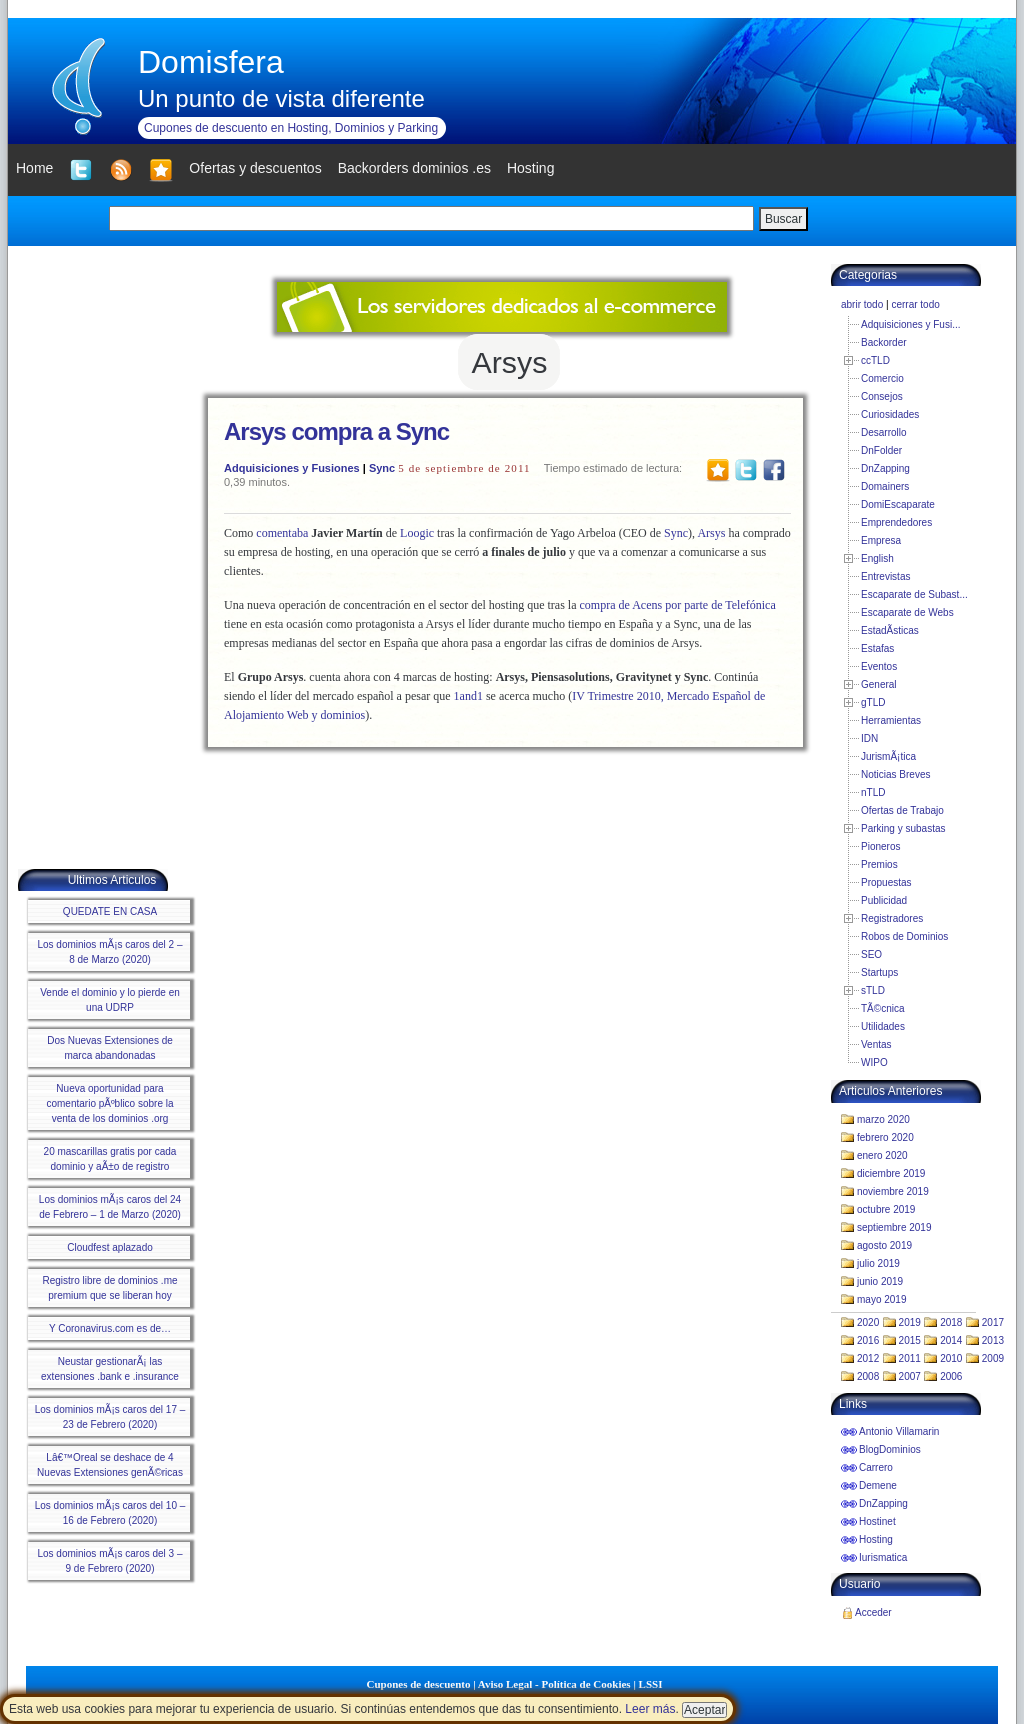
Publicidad (884, 900)
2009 (993, 1358)
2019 (910, 1322)
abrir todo (862, 304)
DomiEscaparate (898, 504)
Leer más (650, 1709)
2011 (910, 1358)
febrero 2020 (885, 1137)
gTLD (873, 702)
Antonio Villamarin (899, 1431)
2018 (951, 1322)
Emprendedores (896, 522)
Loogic (417, 533)
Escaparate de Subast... (914, 594)
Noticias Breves (895, 774)
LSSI (651, 1684)
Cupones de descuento (419, 1684)
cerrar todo (915, 304)
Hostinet (877, 1521)
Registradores (892, 918)
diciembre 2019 (891, 1173)
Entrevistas (885, 576)
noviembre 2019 (893, 1191)
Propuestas (886, 882)
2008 (868, 1376)
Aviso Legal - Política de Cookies (554, 1684)
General (879, 684)
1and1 (468, 696)
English (877, 558)
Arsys (711, 533)
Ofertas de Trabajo (902, 810)
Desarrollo (884, 432)
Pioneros (880, 846)
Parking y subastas (903, 828)
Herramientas (891, 720)
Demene (878, 1485)
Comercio (882, 378)
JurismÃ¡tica (888, 756)
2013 (993, 1340)
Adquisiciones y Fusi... (911, 324)
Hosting (876, 1539)
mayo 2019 (881, 1299)
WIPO (874, 1062)
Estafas (877, 648)
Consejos (882, 396)
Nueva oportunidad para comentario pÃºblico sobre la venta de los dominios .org (109, 1103)
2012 (868, 1358)
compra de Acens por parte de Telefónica (678, 605)
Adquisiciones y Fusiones (292, 468)
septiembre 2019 (894, 1227)
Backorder (884, 342)
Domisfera (211, 62)
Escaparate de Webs (907, 612)
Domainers (885, 486)
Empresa (881, 540)
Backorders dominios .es (414, 168)
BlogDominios (890, 1449)
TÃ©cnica (883, 1008)
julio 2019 (878, 1263)
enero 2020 (882, 1155)
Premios (879, 864)
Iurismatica (883, 1557)
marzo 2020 (883, 1119)
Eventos (879, 666)
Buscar (783, 219)
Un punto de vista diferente (281, 98)
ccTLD (875, 360)
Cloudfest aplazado (110, 1247)
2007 (910, 1376)
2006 (951, 1376)
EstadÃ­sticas (890, 630)
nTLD (873, 792)
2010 (951, 1358)
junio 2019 (880, 1281)
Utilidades (883, 1026)
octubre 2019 (886, 1209)
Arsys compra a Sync (336, 431)
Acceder (873, 1612)
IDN (869, 738)
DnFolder (881, 450)
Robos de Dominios (904, 936)
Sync (382, 468)
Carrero (876, 1467)
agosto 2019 (884, 1245)
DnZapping (885, 468)
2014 (951, 1340)
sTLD (873, 990)
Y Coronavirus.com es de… (110, 1328)
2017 (993, 1322)
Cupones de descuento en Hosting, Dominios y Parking (291, 128)
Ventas (876, 1044)
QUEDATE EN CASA (110, 911)
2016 (868, 1340)
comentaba (282, 533)
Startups (879, 972)
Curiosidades (890, 414)
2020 (868, 1322)
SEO (871, 954)
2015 (910, 1340)
